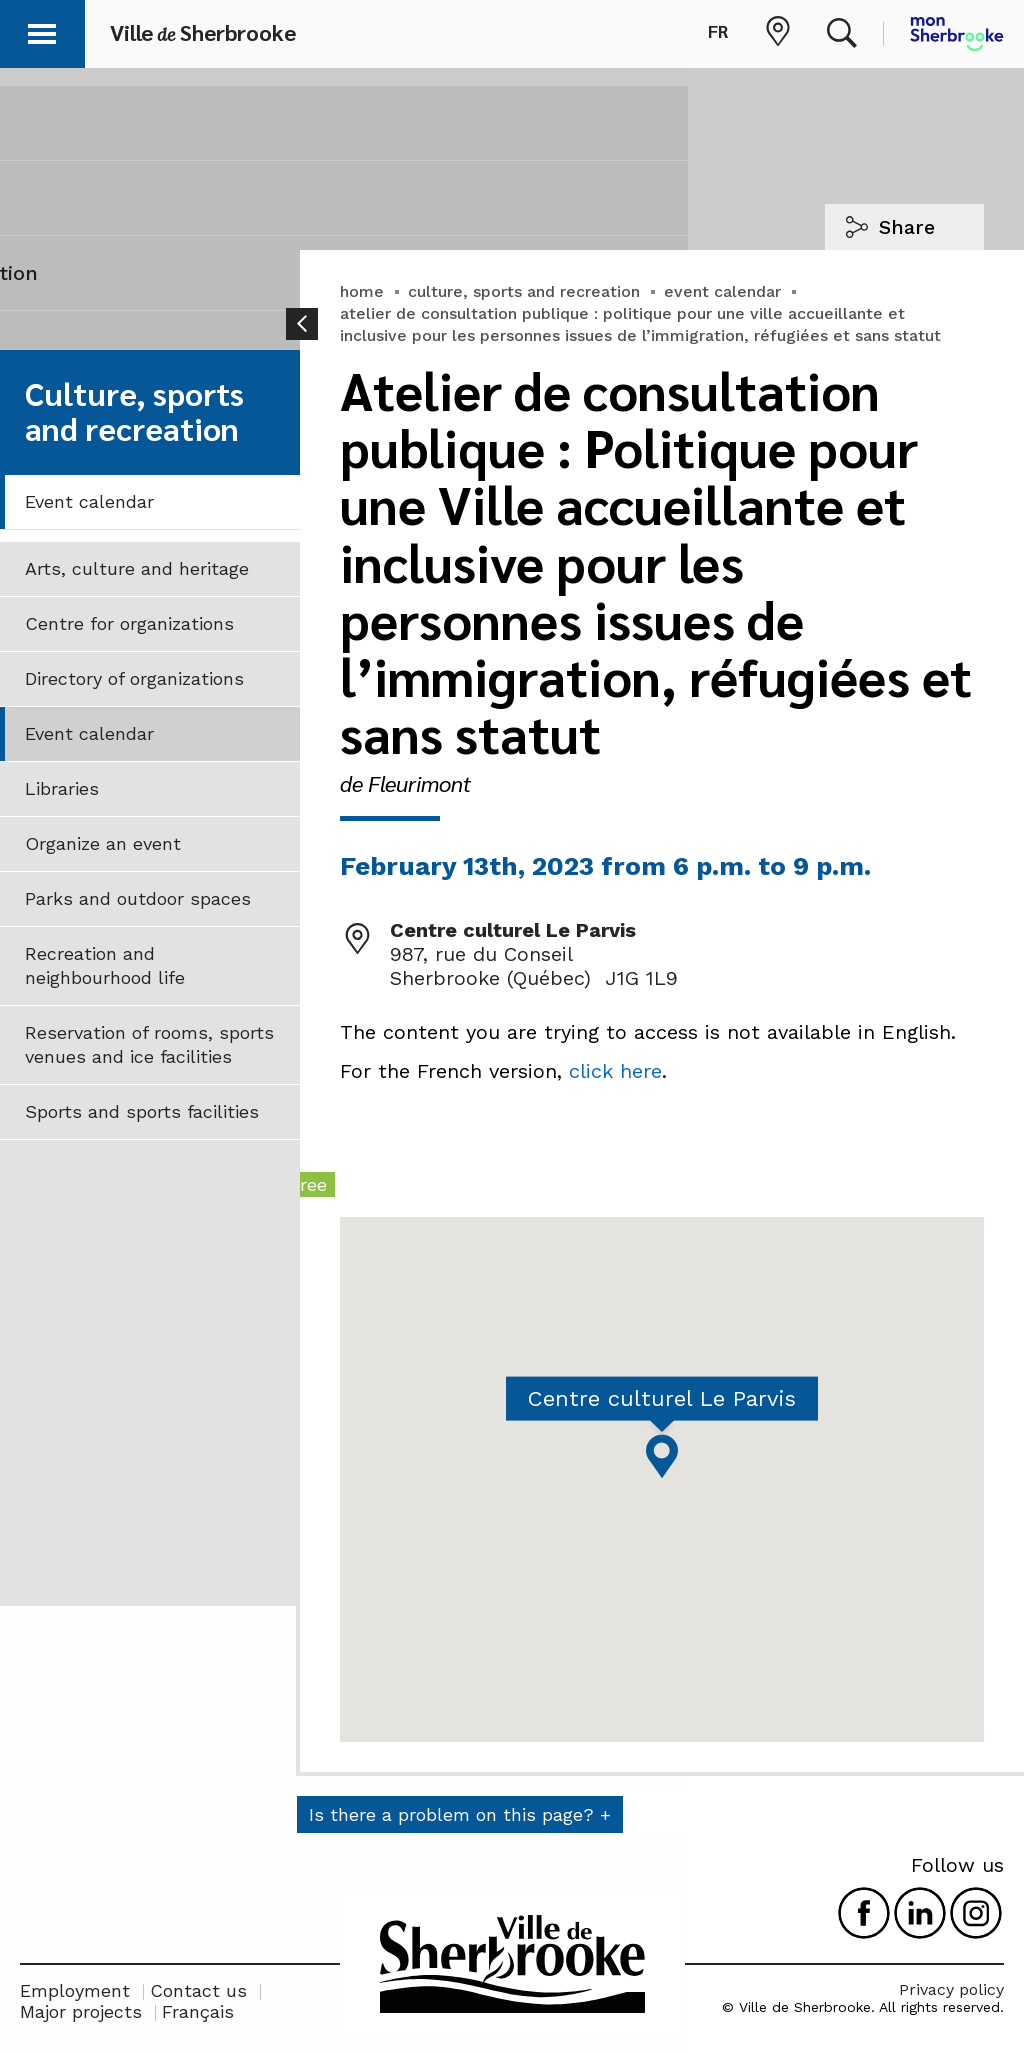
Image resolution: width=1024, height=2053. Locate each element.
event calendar (722, 291)
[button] (42, 30)
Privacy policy (951, 1989)
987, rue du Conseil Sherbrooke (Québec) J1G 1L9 (534, 966)
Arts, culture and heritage (137, 568)
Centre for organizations (129, 623)
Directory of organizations (134, 678)
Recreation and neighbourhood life (105, 965)
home (362, 291)
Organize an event (103, 843)
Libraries (62, 788)
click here (615, 1071)
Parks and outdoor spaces (138, 898)
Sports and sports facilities (142, 1111)
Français (198, 2011)
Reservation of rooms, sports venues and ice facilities (149, 1044)
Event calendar (89, 501)
